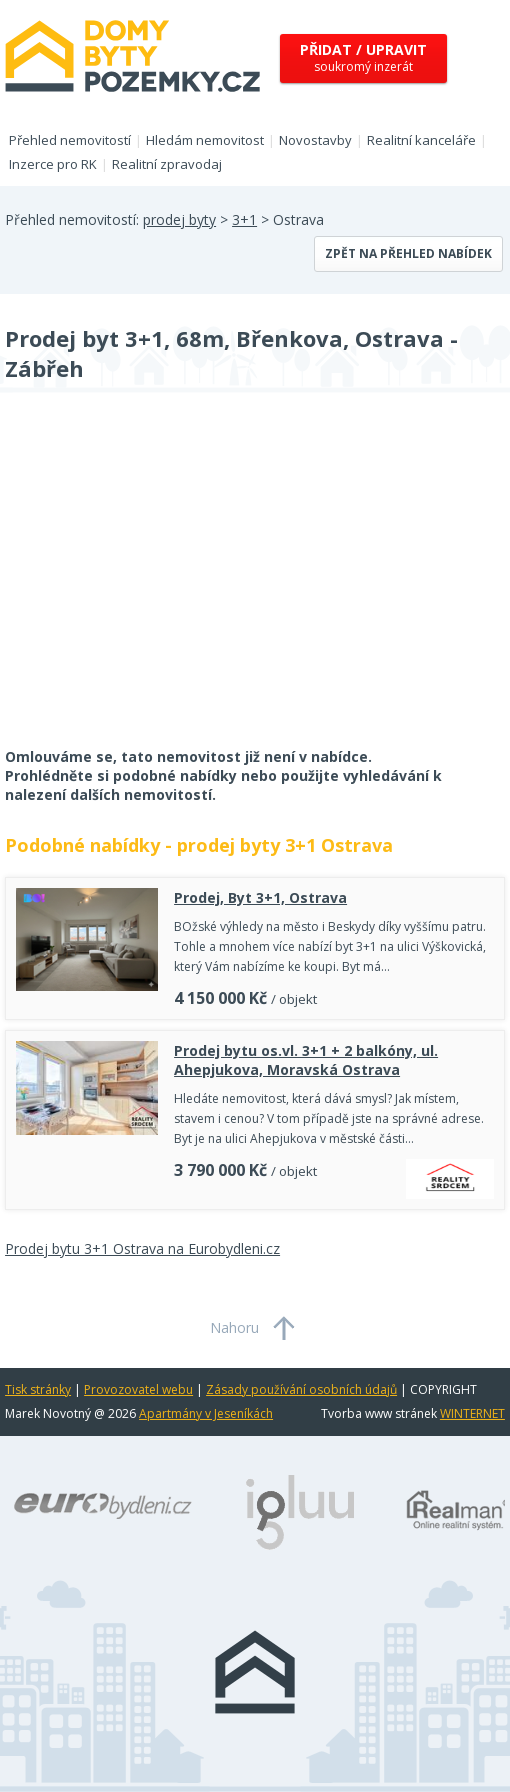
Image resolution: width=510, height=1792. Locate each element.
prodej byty (179, 219)
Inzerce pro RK (53, 164)
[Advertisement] (155, 583)
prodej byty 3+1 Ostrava (285, 845)
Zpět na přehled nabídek (408, 253)
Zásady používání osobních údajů (301, 1389)
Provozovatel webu (138, 1389)
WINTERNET (472, 1413)
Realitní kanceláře (421, 140)
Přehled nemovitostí (70, 140)
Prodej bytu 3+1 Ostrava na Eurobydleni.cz (142, 1248)
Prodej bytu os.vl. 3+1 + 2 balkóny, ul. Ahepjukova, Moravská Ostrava (306, 1060)
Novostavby (315, 140)
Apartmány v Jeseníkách (206, 1413)
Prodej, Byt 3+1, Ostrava (260, 897)
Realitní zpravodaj (167, 164)
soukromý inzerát (363, 57)
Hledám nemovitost (205, 140)
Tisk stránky (38, 1389)
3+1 (244, 219)
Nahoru (234, 1327)
